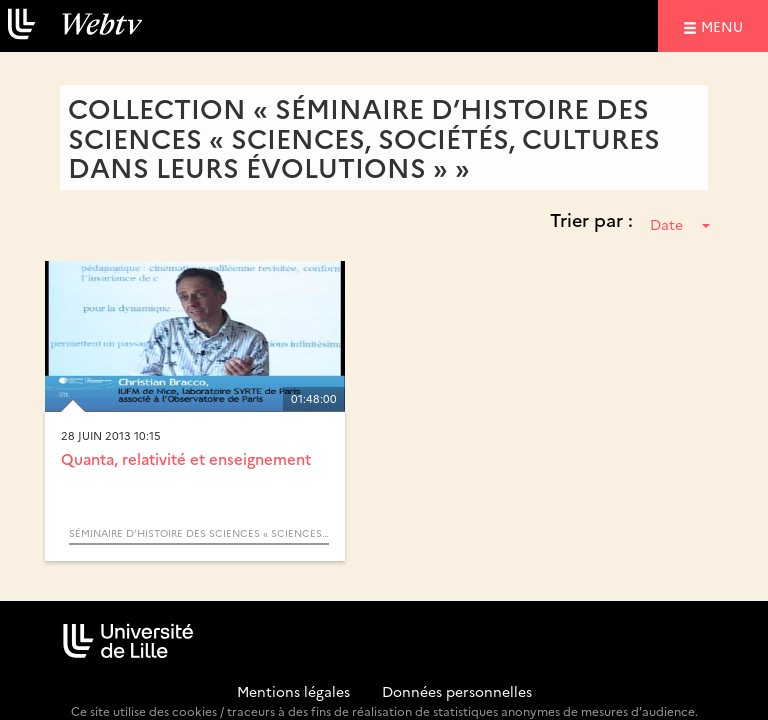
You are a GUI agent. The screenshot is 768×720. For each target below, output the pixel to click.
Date (680, 224)
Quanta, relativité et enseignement (186, 458)
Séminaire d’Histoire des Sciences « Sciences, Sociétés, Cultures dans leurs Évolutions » (199, 533)
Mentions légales (293, 691)
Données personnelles (457, 691)
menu (725, 25)
